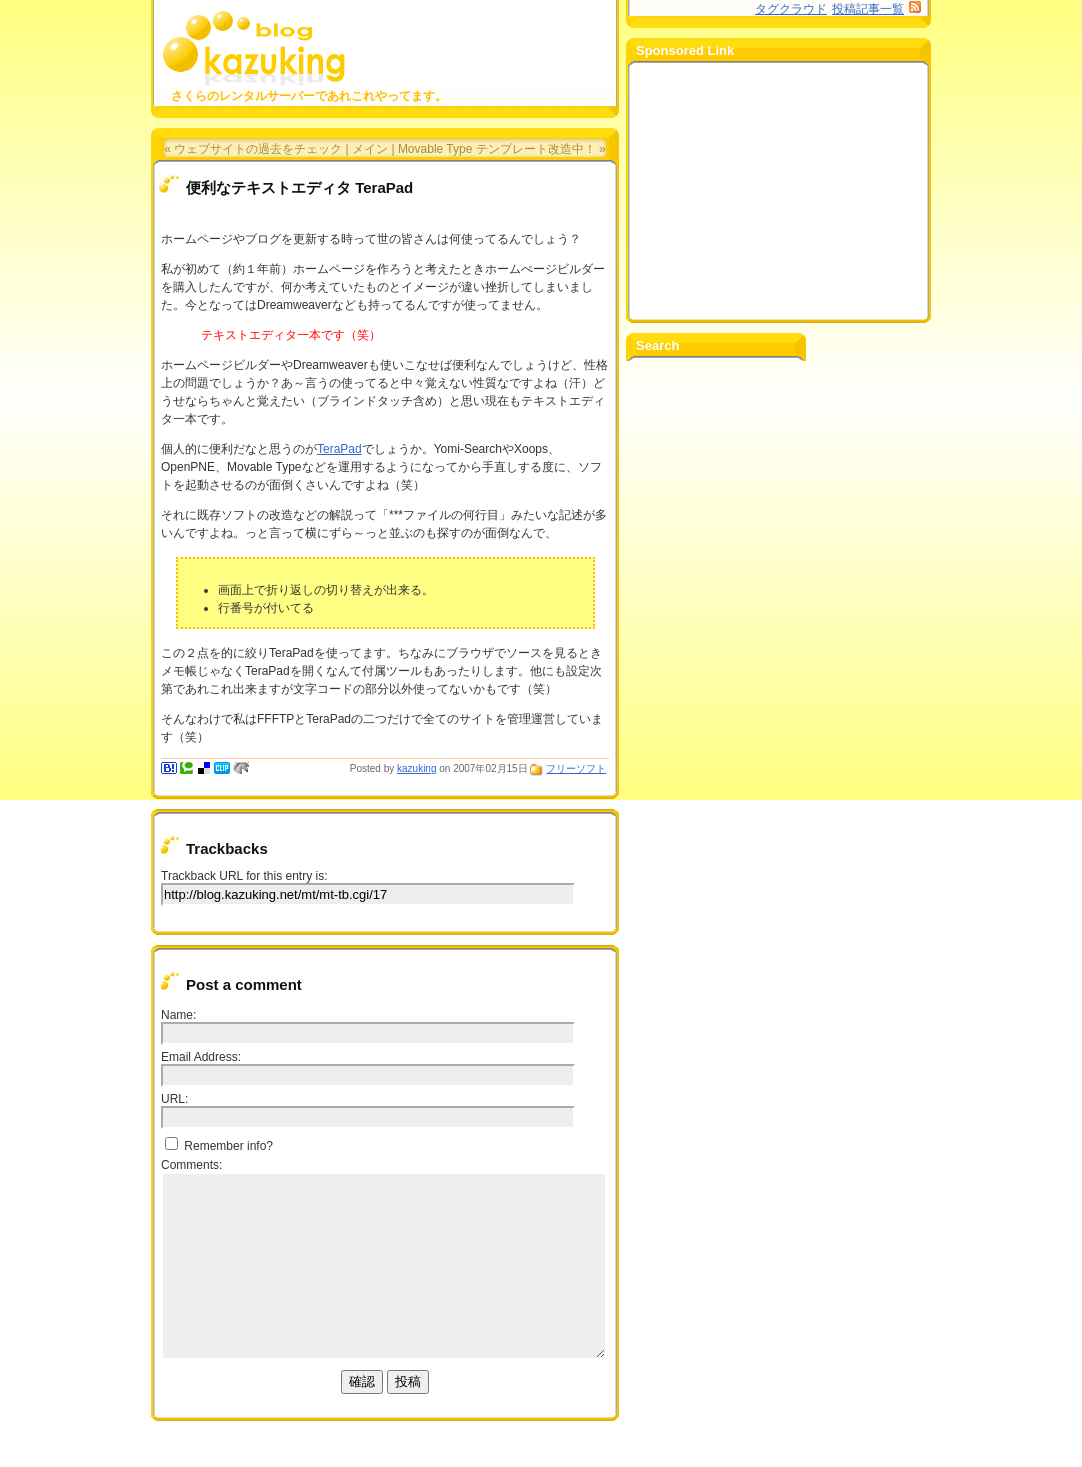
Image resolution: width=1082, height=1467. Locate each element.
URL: (174, 1099)
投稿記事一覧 (868, 9)
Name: (178, 1015)
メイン (370, 149)
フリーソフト (576, 768)
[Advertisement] (776, 191)
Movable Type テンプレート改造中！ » (502, 149)
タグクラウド (791, 9)
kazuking (416, 768)
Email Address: (201, 1057)
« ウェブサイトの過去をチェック (253, 149)
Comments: (191, 1165)
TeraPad (339, 449)
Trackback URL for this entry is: (244, 876)
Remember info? (219, 1146)
